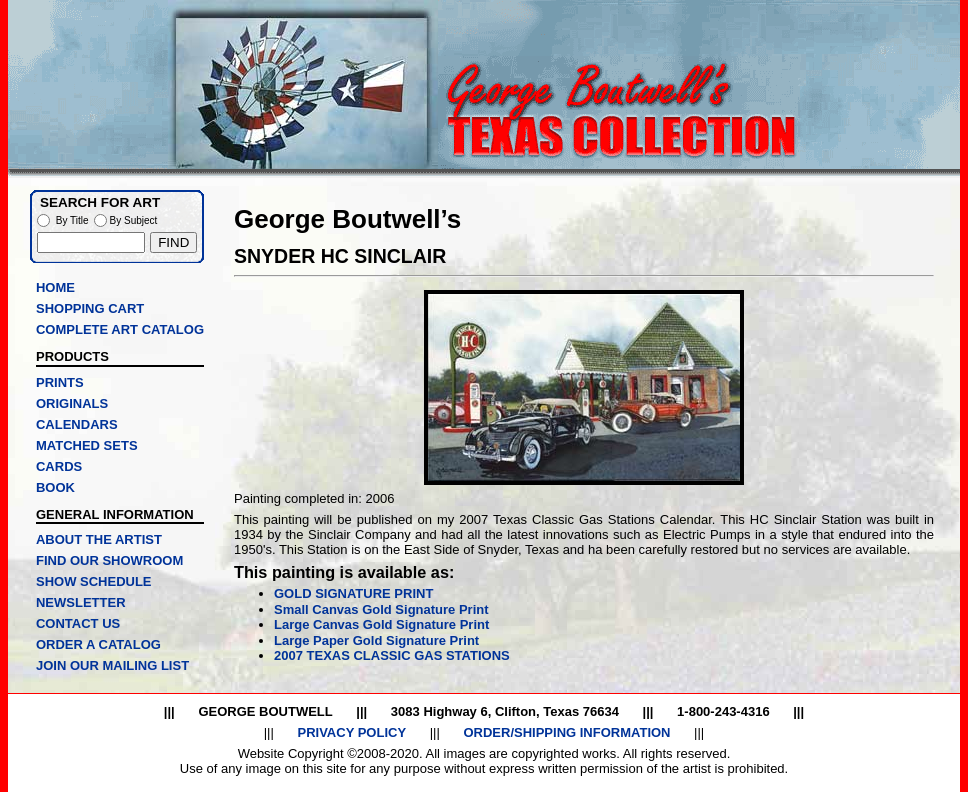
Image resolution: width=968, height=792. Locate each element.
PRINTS (60, 382)
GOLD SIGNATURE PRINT (353, 593)
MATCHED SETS (87, 445)
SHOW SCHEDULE (94, 581)
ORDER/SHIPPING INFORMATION (566, 732)
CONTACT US (78, 623)
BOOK (55, 487)
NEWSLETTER (81, 602)
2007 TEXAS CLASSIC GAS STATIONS (392, 655)
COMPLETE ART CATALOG (120, 329)
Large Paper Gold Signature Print (376, 640)
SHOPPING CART (90, 308)
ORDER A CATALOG (98, 644)
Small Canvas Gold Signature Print (381, 609)
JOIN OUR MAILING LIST (112, 665)
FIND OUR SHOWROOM (109, 560)
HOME (55, 287)
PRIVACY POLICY (351, 732)
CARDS (59, 466)
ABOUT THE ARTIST (99, 539)
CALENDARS (77, 424)
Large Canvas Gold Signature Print (381, 624)
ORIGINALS (72, 403)
